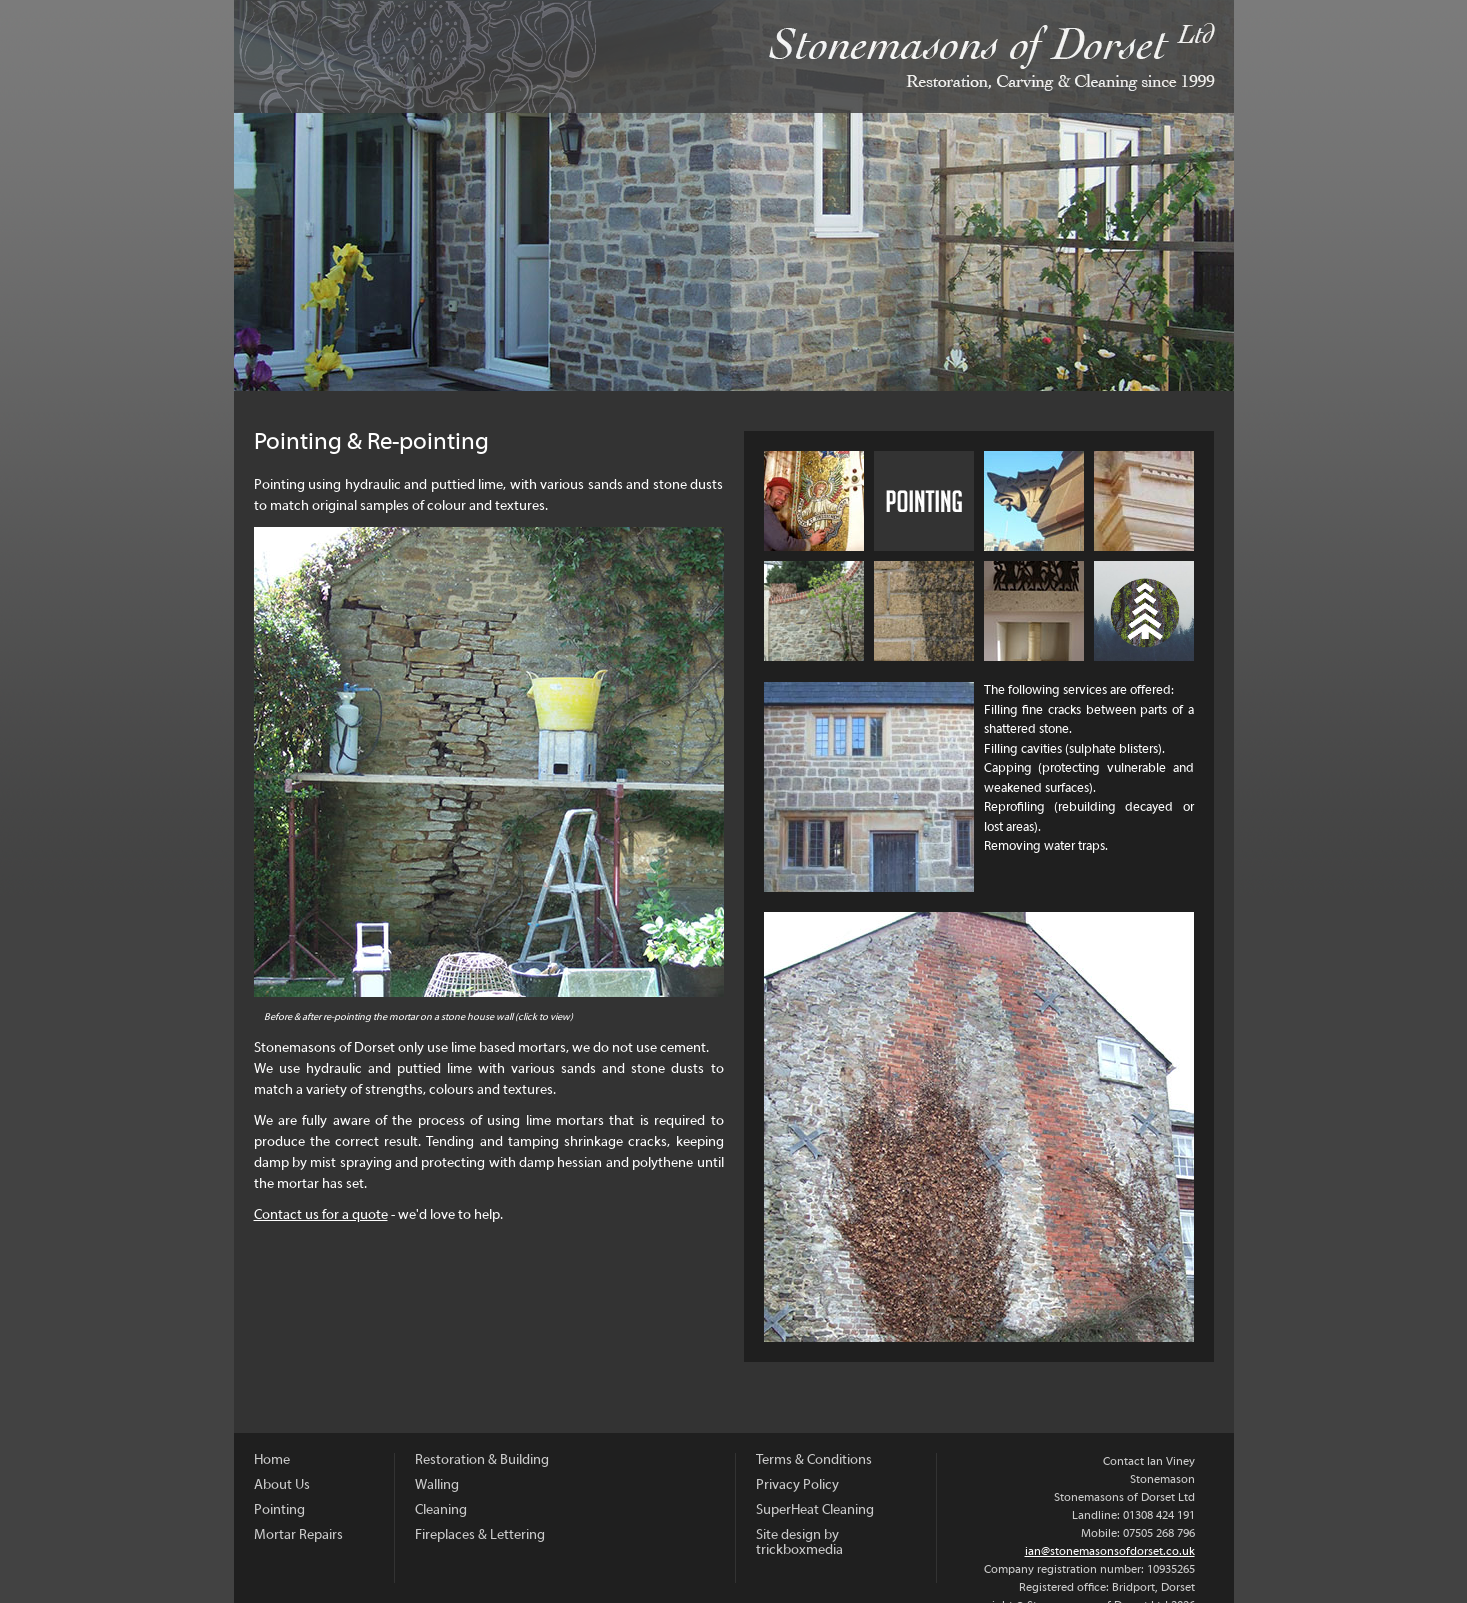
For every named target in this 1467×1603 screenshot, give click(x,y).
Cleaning (924, 611)
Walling (814, 611)
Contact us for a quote (321, 1215)
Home (272, 1460)
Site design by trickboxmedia (799, 1543)
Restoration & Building (482, 1460)
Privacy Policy (797, 1485)
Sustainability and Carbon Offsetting (1144, 611)
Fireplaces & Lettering (1034, 611)
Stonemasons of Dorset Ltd (734, 56)
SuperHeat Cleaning (815, 1510)
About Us (814, 501)
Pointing (279, 1510)
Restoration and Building (1144, 501)
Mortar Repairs (1034, 501)
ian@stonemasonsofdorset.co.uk (1110, 1552)
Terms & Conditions (814, 1460)
